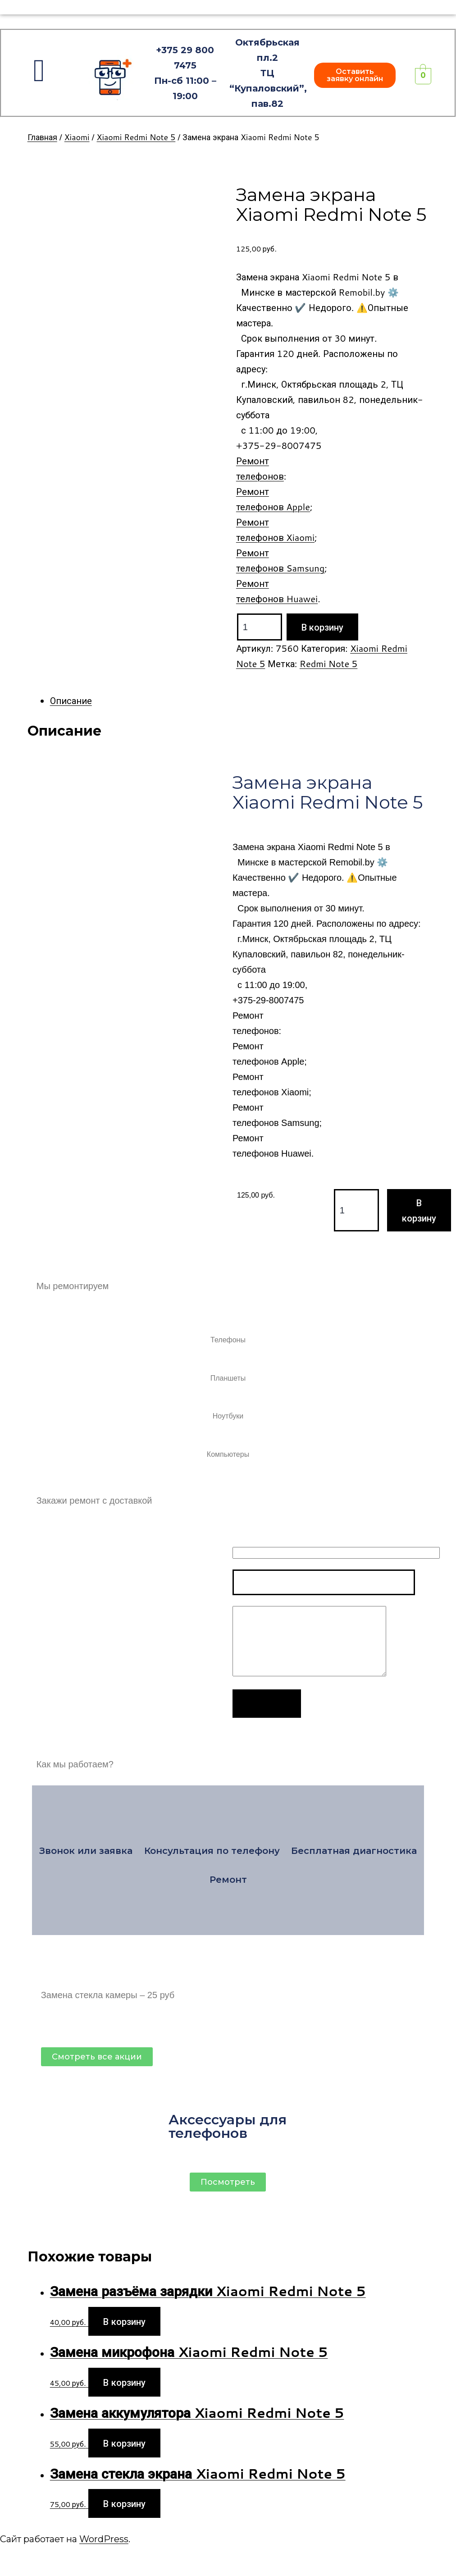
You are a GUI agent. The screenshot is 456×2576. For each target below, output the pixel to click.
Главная (42, 137)
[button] (355, 75)
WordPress (103, 2539)
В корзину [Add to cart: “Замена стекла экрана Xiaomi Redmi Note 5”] (124, 2503)
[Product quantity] (259, 627)
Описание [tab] (71, 700)
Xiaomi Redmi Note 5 (136, 137)
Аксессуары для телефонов (228, 2126)
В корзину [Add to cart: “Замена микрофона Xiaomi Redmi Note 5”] (124, 2382)
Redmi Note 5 (328, 663)
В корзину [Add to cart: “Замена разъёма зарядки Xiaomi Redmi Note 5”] (124, 2321)
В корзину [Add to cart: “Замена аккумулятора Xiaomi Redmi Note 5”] (124, 2443)
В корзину (322, 627)
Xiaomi (77, 137)
